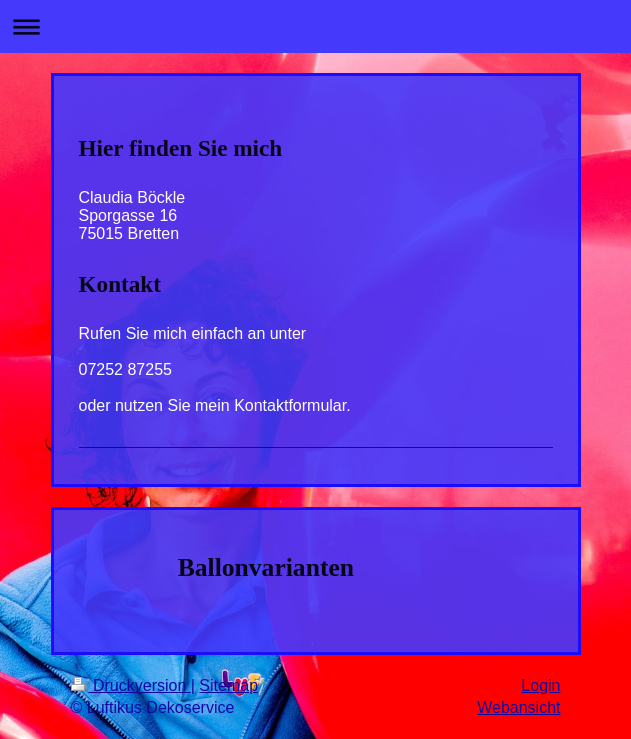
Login (540, 685)
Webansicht (518, 707)
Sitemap (228, 685)
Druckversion (131, 685)
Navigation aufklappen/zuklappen (315, 26)
